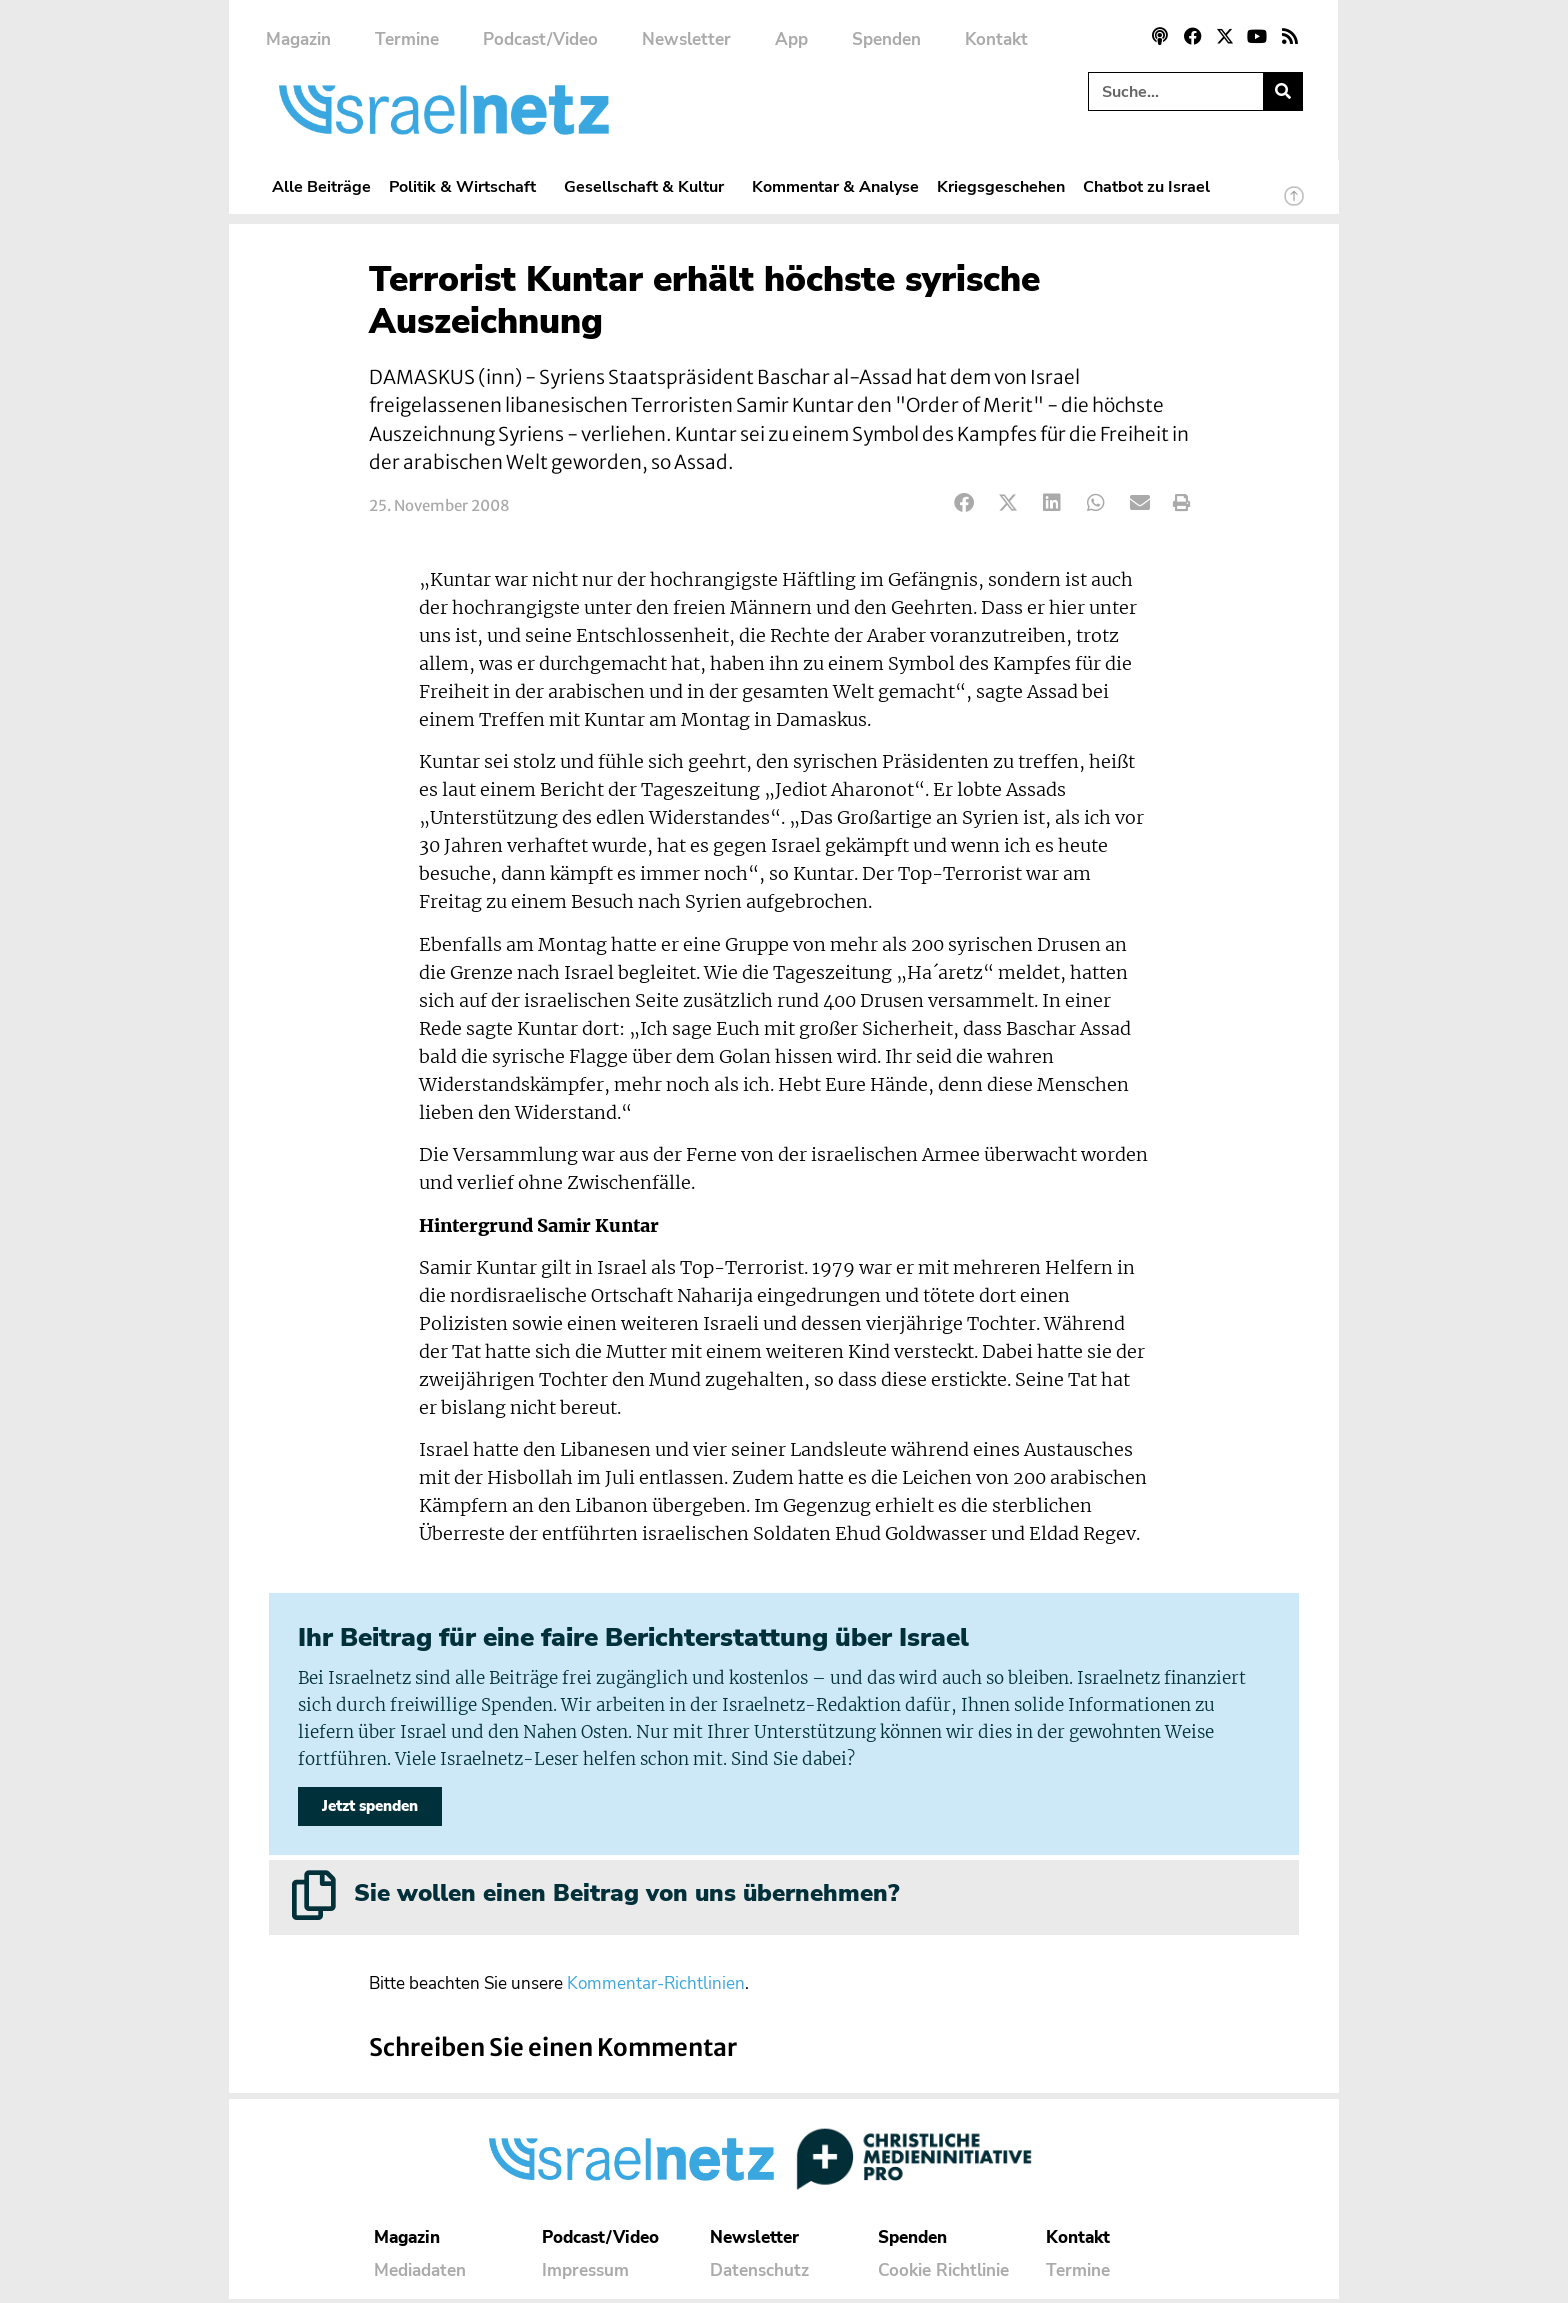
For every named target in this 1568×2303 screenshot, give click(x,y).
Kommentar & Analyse (835, 186)
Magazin (298, 39)
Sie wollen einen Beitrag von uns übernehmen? (626, 1897)
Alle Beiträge (321, 186)
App (791, 39)
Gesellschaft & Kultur (649, 186)
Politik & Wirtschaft (467, 186)
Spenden (886, 39)
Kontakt (996, 39)
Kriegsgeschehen (1001, 186)
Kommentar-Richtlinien (656, 1987)
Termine (407, 39)
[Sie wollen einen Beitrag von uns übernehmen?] (314, 1899)
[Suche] (1282, 91)
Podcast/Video (540, 39)
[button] (964, 503)
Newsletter (686, 39)
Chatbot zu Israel (1146, 186)
